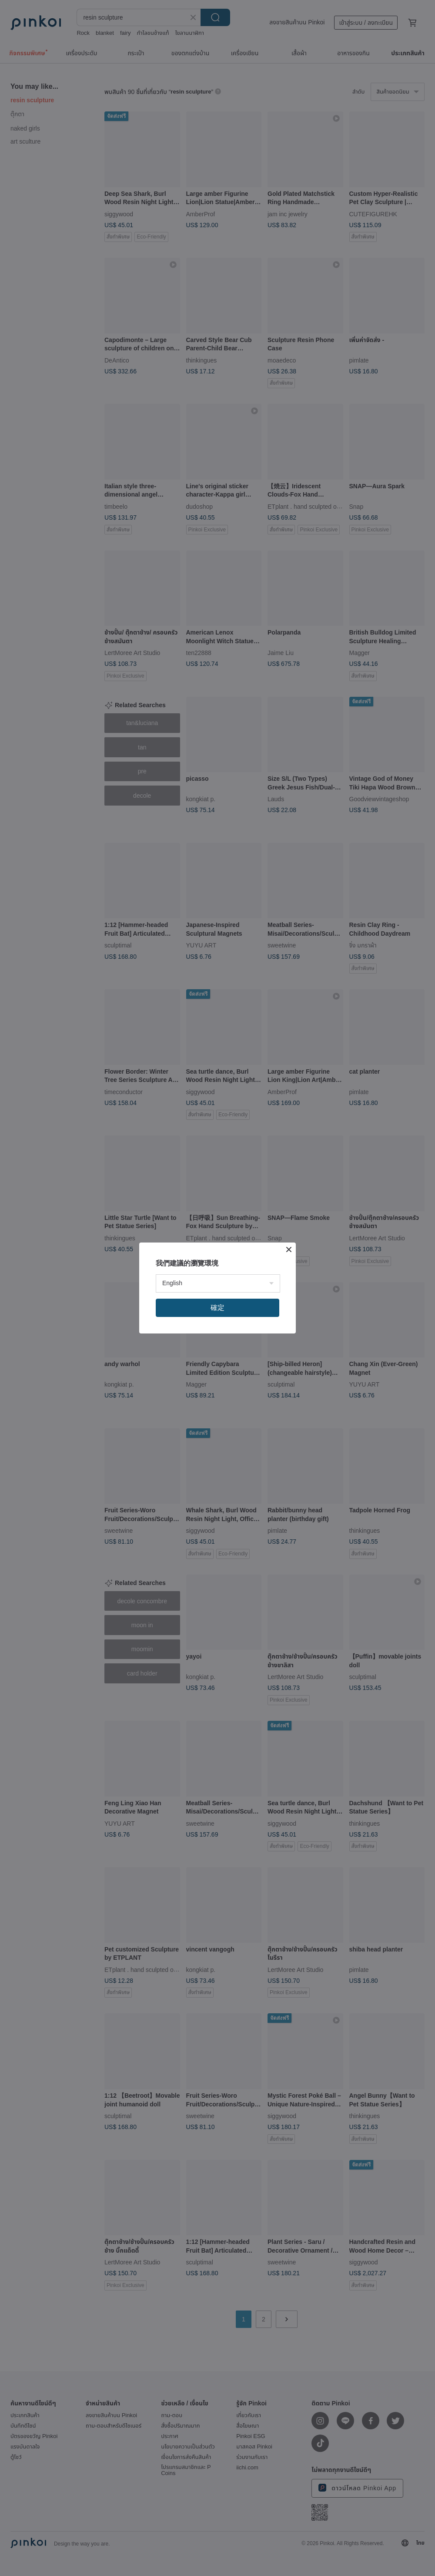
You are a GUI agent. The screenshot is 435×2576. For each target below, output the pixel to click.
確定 (217, 1307)
